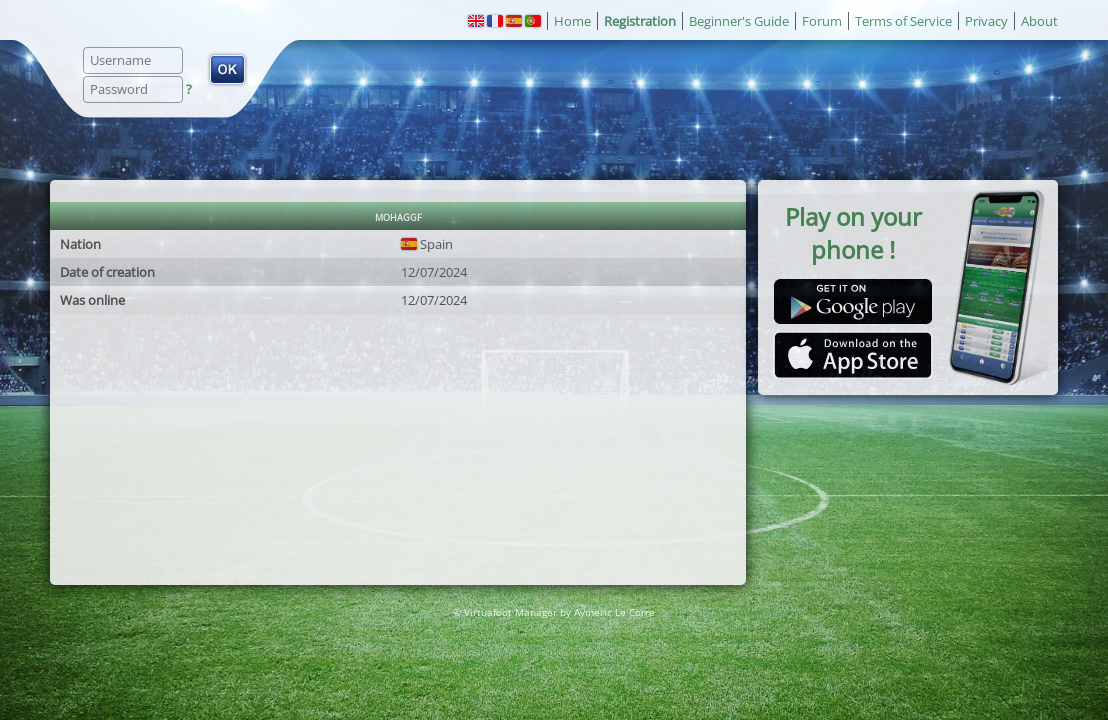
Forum (822, 21)
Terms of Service (903, 21)
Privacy (986, 21)
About (1039, 21)
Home (572, 21)
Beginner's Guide (739, 21)
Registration (640, 21)
